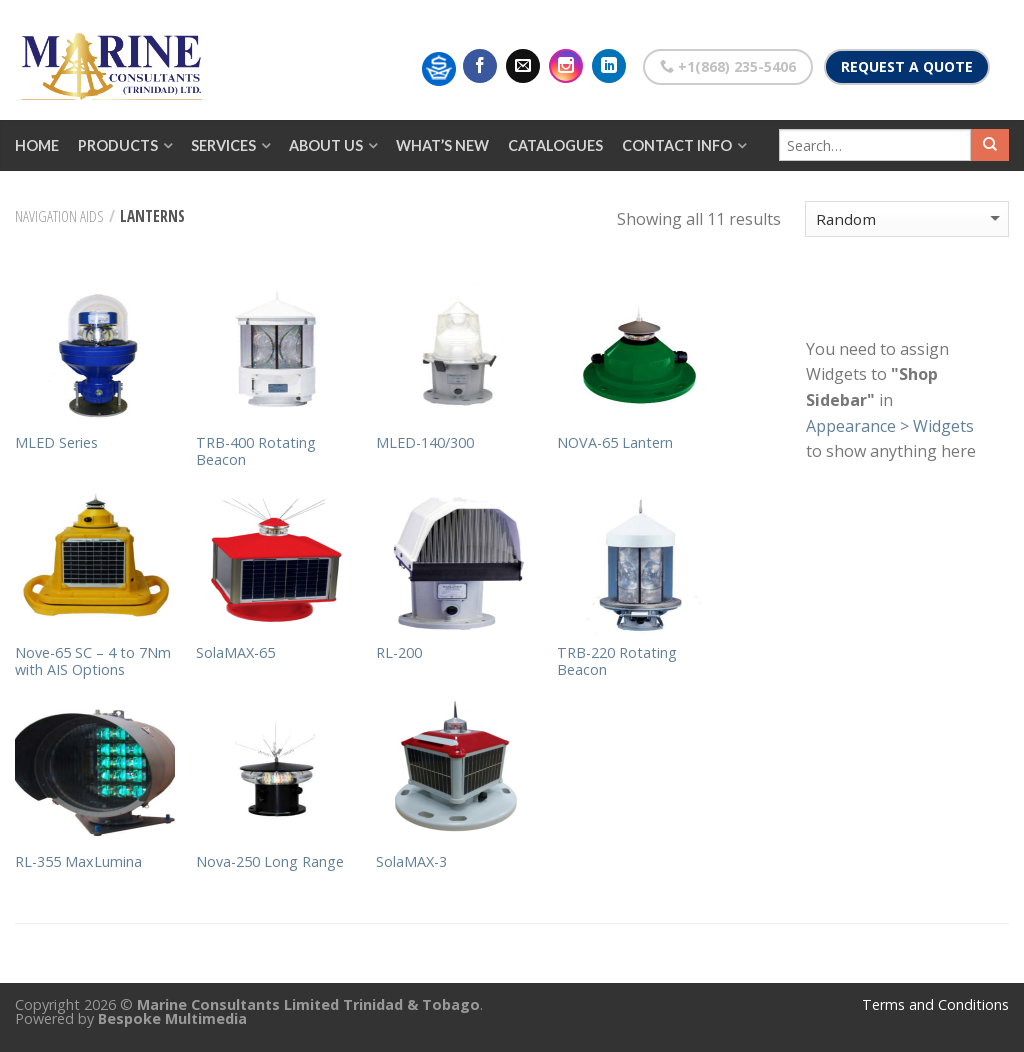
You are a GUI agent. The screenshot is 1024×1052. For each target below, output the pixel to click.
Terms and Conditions (935, 1004)
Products (118, 145)
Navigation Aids (59, 216)
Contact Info (677, 145)
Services (223, 145)
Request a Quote (907, 66)
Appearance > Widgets (890, 426)
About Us (326, 145)
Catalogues (555, 145)
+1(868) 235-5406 (728, 66)
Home (37, 145)
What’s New (442, 145)
